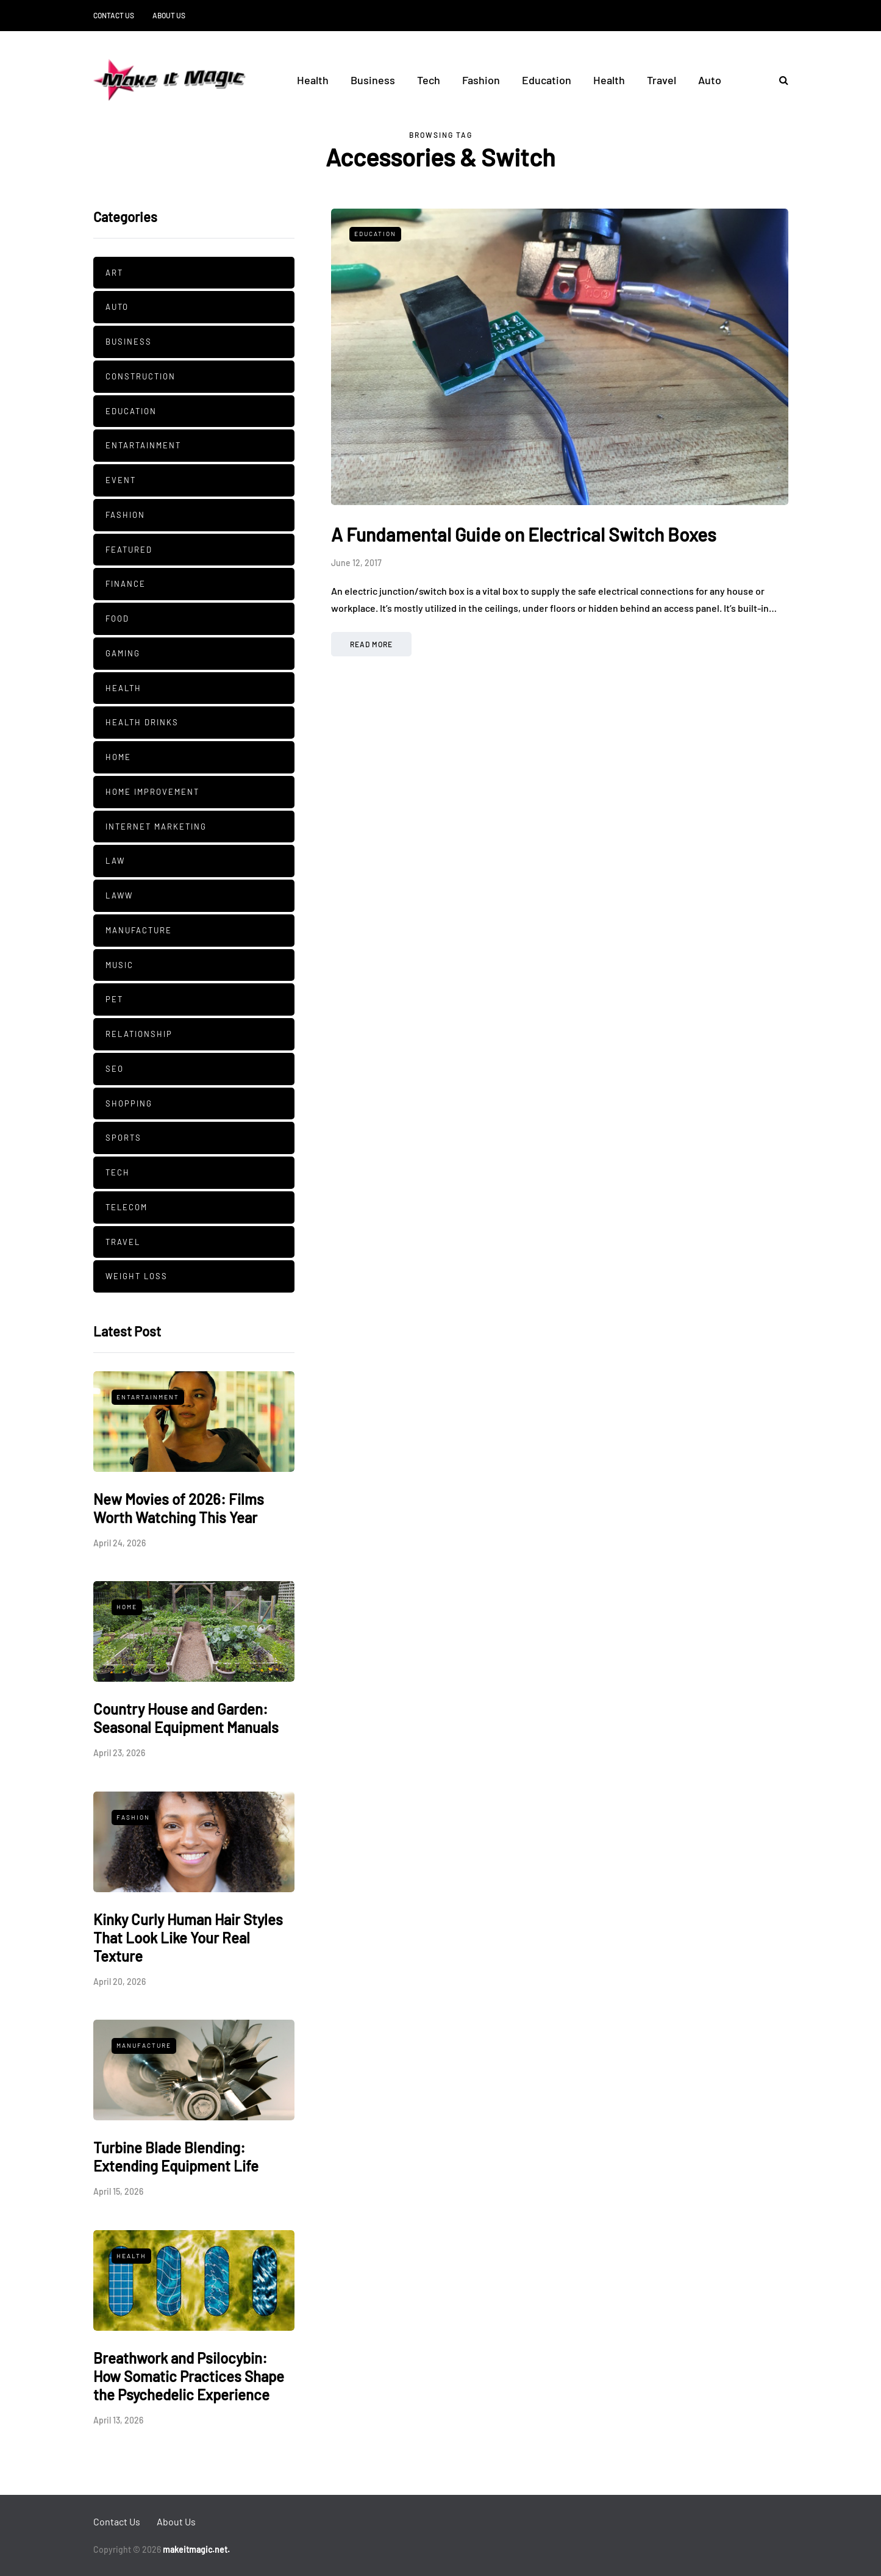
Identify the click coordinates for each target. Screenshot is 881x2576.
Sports (123, 1138)
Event (120, 480)
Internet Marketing (156, 826)
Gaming (122, 653)
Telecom (126, 1207)
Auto (709, 80)
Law (115, 861)
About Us (168, 15)
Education (546, 80)
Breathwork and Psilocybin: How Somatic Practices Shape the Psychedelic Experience (188, 2376)
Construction (140, 376)
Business (373, 80)
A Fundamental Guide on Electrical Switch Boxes (523, 534)
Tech (428, 80)
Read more (371, 644)
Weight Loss (136, 1276)
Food (117, 618)
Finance (125, 584)
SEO (114, 1069)
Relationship (139, 1034)
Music (119, 965)
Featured (128, 549)
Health (313, 80)
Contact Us (113, 15)
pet (114, 999)
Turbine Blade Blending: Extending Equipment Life (176, 2157)
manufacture (138, 930)
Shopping (128, 1103)
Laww (119, 895)
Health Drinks (142, 722)
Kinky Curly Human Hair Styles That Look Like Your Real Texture (188, 1937)
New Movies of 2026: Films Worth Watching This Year (178, 1508)
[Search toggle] (779, 79)
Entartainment (143, 445)
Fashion (481, 80)
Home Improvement (152, 792)
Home (118, 757)
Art (114, 273)
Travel (661, 80)
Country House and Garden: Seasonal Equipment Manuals (186, 1718)
